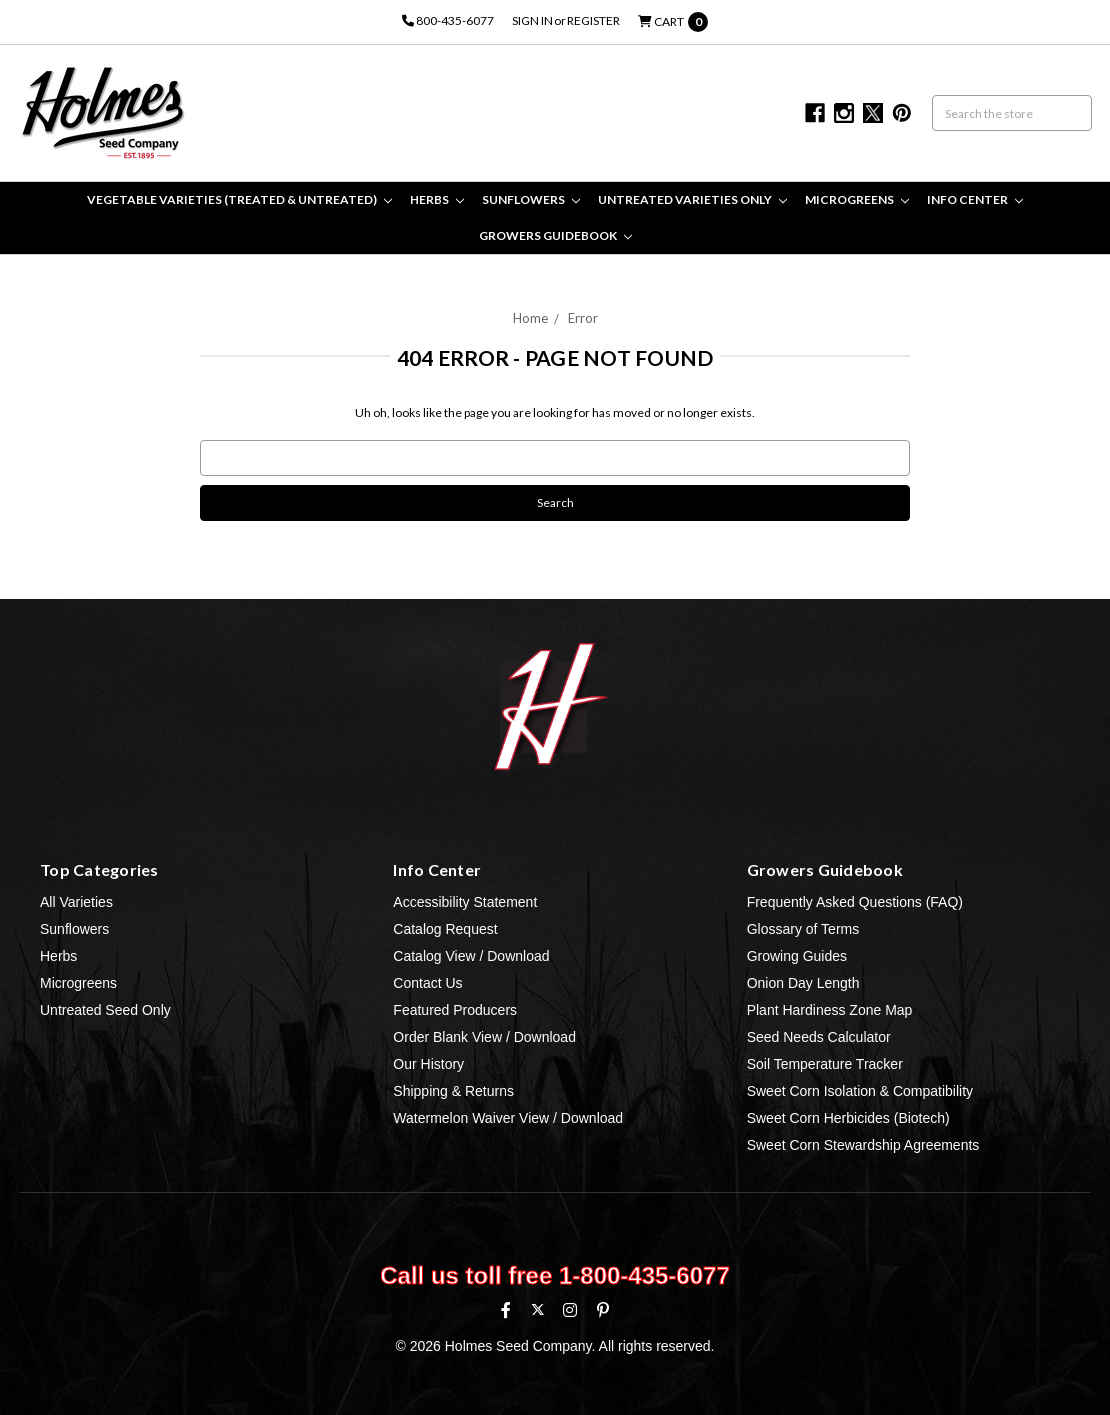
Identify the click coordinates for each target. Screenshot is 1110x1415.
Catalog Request (445, 929)
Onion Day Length (803, 983)
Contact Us (427, 983)
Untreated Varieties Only (692, 199)
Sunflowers (531, 199)
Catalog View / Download (471, 956)
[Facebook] (506, 1310)
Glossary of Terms (803, 929)
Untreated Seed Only (105, 1010)
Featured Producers (455, 1010)
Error (583, 318)
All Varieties (76, 902)
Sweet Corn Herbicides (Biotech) (848, 1118)
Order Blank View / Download (484, 1037)
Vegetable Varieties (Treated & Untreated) (239, 199)
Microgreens (857, 199)
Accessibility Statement (465, 902)
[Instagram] (570, 1310)
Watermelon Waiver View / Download (508, 1118)
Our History (428, 1064)
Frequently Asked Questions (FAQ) (855, 902)
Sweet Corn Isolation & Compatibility (860, 1091)
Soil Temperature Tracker (825, 1064)
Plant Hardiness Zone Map (830, 1010)
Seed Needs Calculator (819, 1037)
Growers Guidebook (555, 235)
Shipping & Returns (453, 1091)
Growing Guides (797, 956)
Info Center (975, 199)
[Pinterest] (603, 1310)
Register (593, 20)
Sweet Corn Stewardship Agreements (863, 1145)
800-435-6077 (448, 20)
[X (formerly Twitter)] (537, 1309)
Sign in (532, 20)
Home (530, 318)
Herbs (437, 199)
